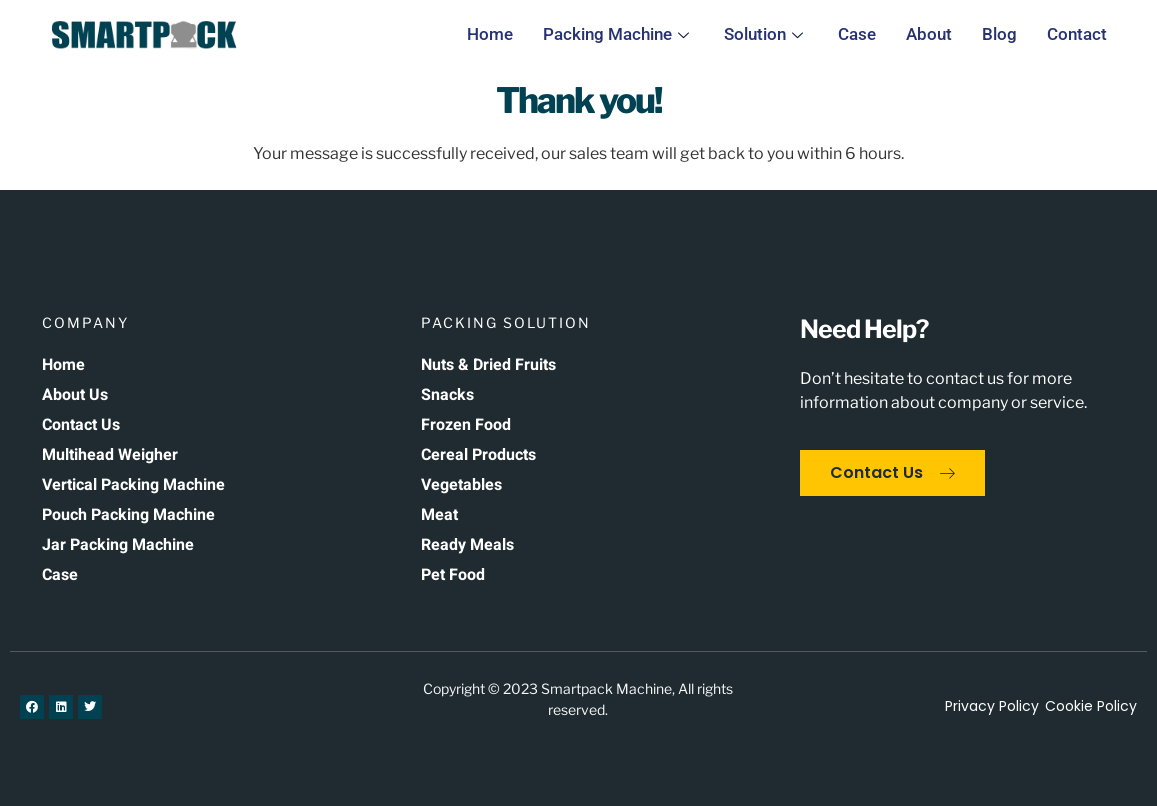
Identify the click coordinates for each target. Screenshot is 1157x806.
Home (490, 34)
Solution (766, 34)
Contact (1077, 34)
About (929, 34)
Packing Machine (618, 34)
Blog (999, 34)
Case (857, 34)
